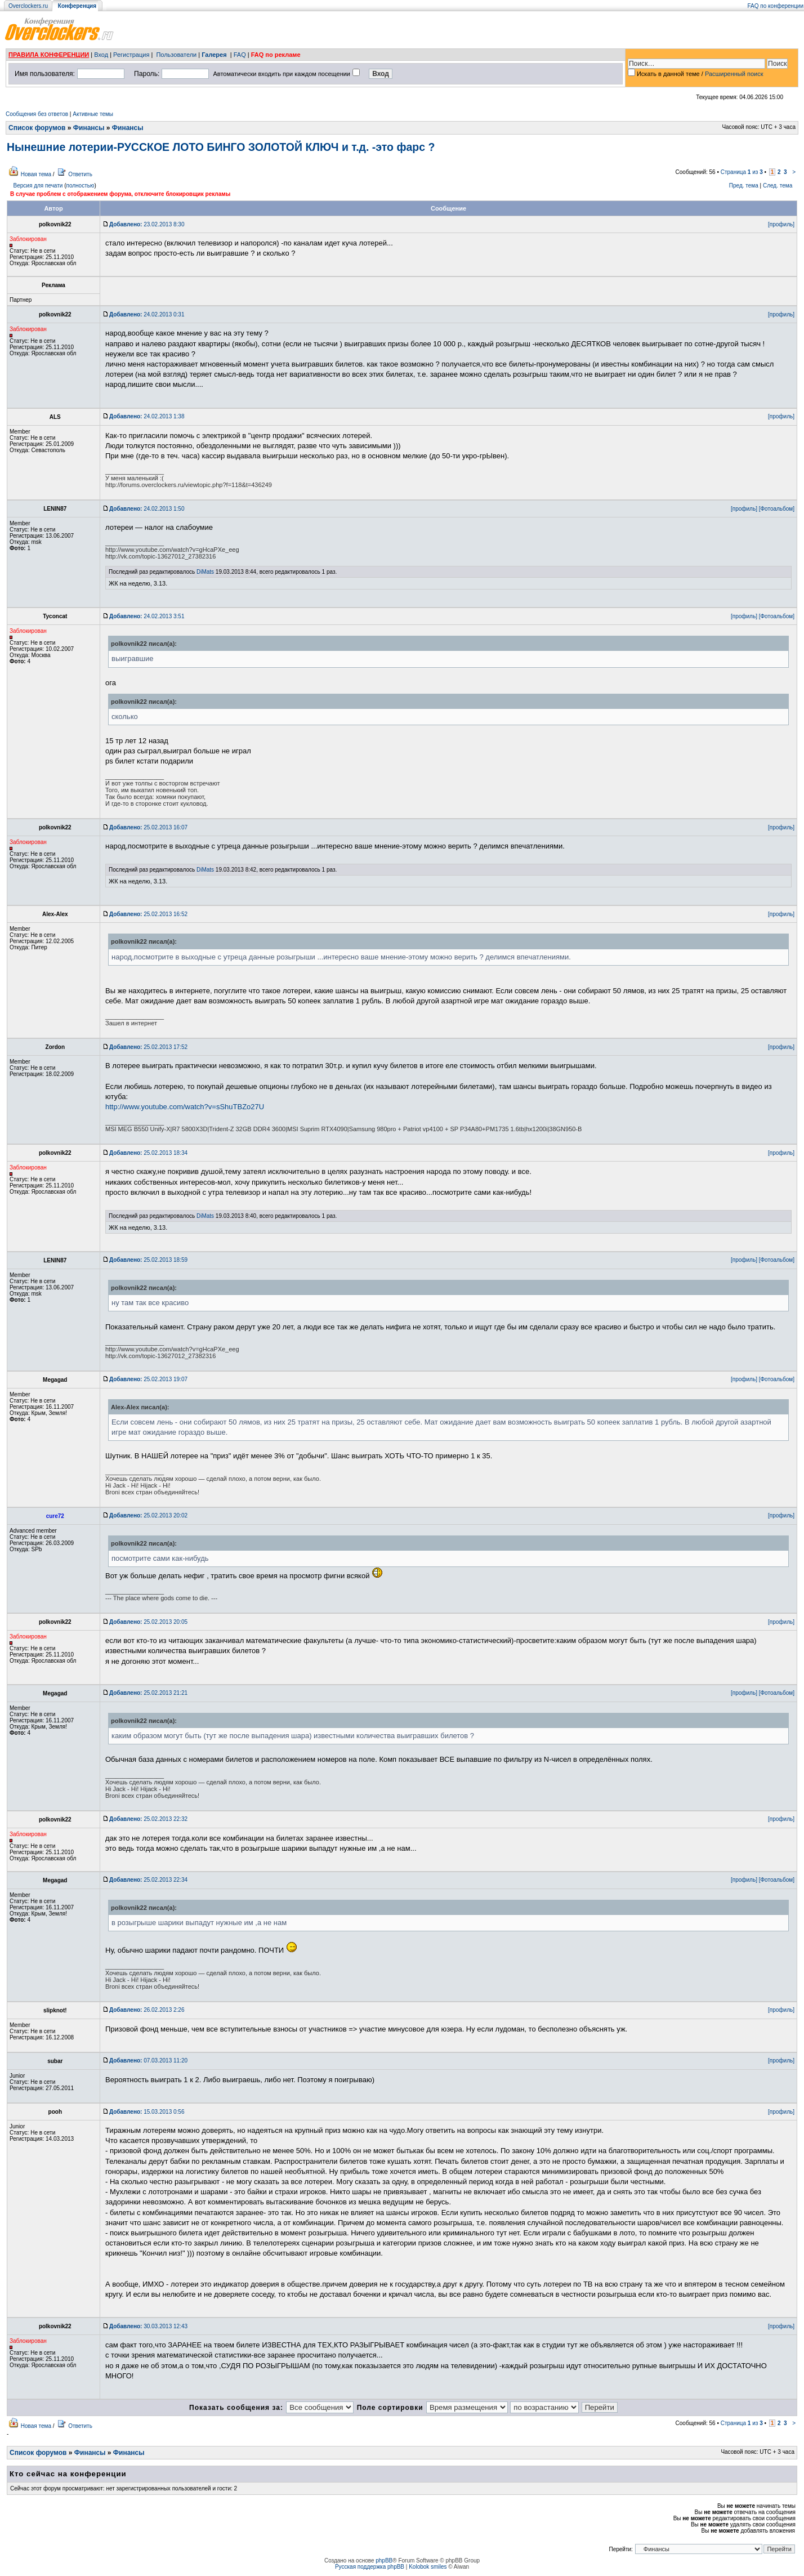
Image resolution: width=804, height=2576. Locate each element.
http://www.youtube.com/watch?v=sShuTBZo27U (184, 1106)
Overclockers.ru (28, 6)
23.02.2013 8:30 (146, 224)
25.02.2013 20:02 (148, 1515)
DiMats (205, 572)
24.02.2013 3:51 (146, 616)
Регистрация (131, 54)
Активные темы (93, 114)
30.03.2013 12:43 (148, 2326)
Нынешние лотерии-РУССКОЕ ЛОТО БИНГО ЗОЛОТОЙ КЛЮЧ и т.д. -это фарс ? (221, 147)
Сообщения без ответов (37, 114)
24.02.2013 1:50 (146, 509)
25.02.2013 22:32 (148, 1819)
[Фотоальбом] (776, 509)
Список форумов (36, 128)
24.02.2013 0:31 (146, 314)
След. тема (777, 185)
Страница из (742, 172)
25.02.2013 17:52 (148, 1047)
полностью (80, 185)
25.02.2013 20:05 (148, 1622)
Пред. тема (743, 185)
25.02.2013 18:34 (148, 1153)
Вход (101, 54)
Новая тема (36, 174)
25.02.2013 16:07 (148, 827)
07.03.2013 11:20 (148, 2060)
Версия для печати (38, 185)
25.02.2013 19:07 (148, 1379)
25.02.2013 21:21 (148, 1693)
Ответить (80, 174)
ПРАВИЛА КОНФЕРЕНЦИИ (48, 54)
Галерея (214, 54)
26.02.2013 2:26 (146, 2010)
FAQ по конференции (775, 6)
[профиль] (781, 224)
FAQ (240, 54)
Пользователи (176, 54)
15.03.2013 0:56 (146, 2112)
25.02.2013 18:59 (148, 1260)
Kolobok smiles (427, 2567)
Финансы (89, 128)
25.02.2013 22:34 (148, 1880)
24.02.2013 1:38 (146, 416)
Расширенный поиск (734, 73)
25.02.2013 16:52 (148, 914)
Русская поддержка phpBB (369, 2567)
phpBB (384, 2560)
